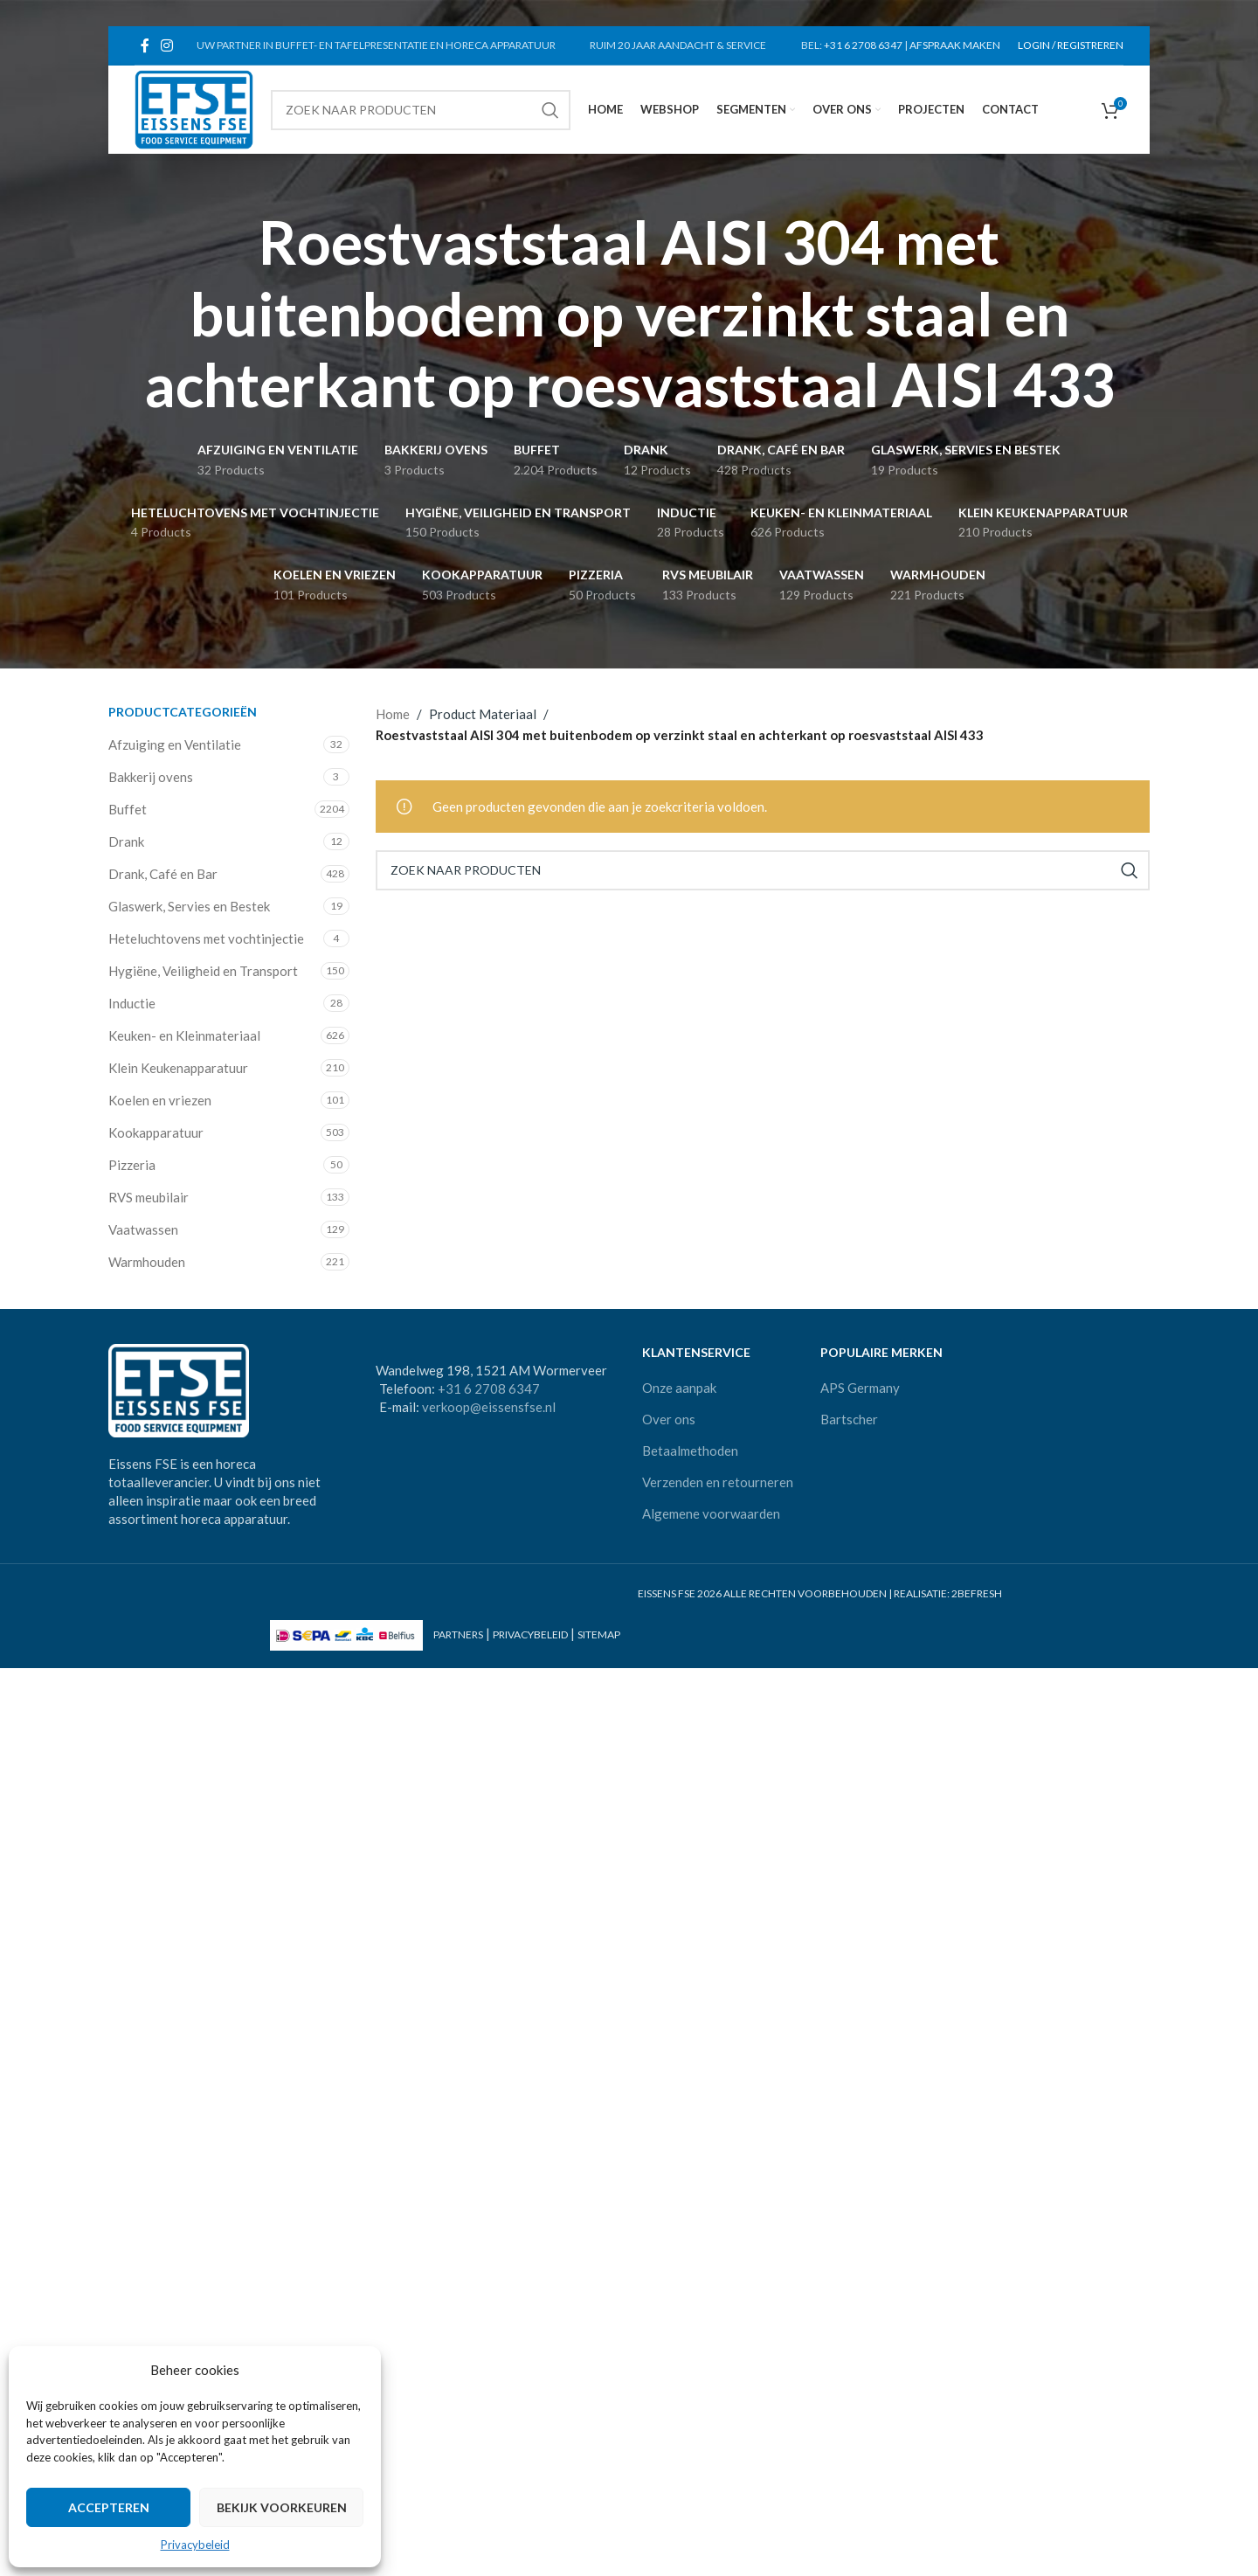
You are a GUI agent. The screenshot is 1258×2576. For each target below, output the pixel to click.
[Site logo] (194, 107)
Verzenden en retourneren (717, 1482)
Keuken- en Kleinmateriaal (184, 1035)
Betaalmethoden (690, 1450)
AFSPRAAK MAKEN (954, 45)
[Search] (420, 110)
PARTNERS (458, 1635)
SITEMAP (598, 1635)
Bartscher (849, 1419)
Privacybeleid (195, 2545)
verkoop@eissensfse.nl (489, 1407)
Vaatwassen (143, 1229)
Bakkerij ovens (150, 777)
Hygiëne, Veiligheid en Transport (203, 971)
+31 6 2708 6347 (863, 45)
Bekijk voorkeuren (282, 2507)
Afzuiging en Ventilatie (174, 744)
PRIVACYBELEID (530, 1635)
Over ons (668, 1419)
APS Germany (860, 1387)
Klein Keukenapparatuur (178, 1068)
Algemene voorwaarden (711, 1513)
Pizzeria (132, 1165)
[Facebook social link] (145, 45)
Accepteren (108, 2507)
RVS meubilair (148, 1197)
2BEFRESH (976, 1593)
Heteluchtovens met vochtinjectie (206, 938)
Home (393, 714)
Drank (126, 841)
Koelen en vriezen (159, 1100)
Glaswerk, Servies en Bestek (189, 906)
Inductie (132, 1003)
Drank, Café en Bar (163, 874)
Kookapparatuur (156, 1132)
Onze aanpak (679, 1387)
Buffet (127, 809)
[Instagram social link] (166, 45)
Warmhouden (146, 1262)
